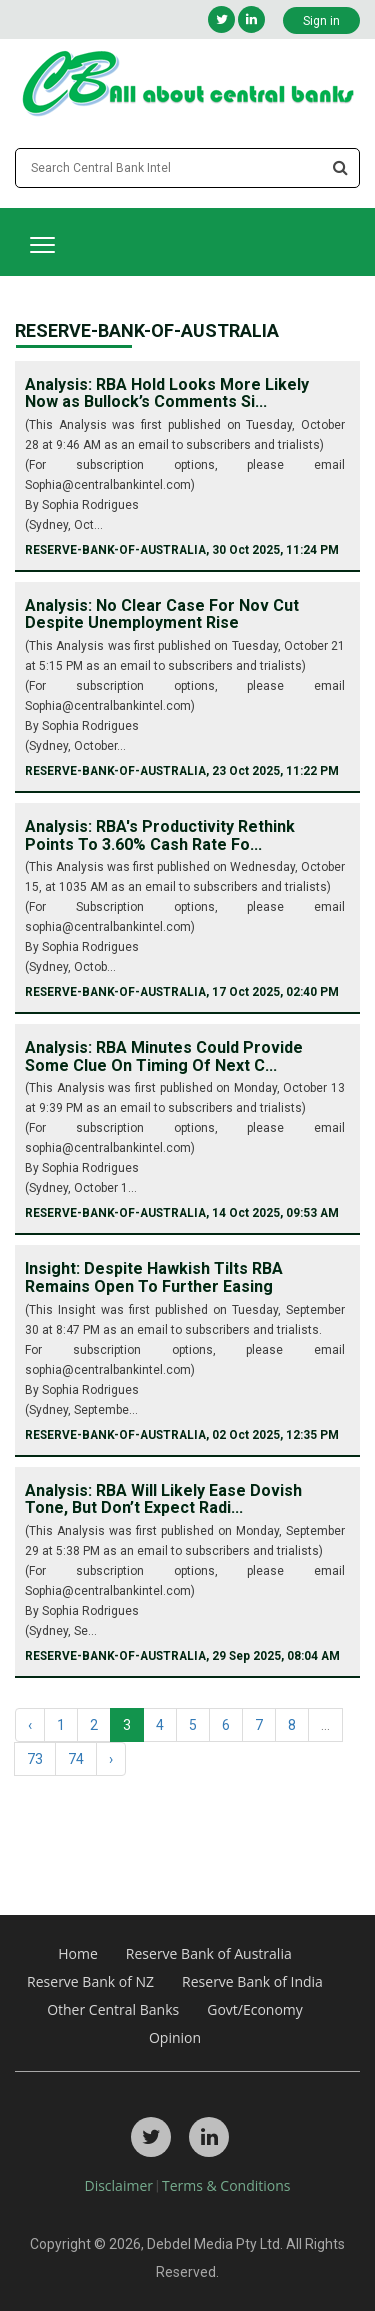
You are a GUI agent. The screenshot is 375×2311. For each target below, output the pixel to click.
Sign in (321, 21)
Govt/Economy (255, 2009)
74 (76, 1759)
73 (35, 1759)
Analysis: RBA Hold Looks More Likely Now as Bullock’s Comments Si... (167, 393)
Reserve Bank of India (252, 1981)
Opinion (175, 2037)
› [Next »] (111, 1759)
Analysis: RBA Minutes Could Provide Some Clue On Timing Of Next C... (164, 1056)
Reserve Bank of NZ (90, 1981)
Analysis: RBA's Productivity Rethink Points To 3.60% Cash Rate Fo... (160, 835)
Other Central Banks (113, 2009)
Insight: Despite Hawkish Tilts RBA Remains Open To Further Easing (154, 1277)
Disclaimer (119, 2185)
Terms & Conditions (226, 2185)
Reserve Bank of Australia (209, 1953)
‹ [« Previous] (30, 1725)
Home (78, 1953)
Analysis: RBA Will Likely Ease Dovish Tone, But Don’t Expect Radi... (163, 1499)
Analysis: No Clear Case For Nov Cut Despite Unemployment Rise (162, 614)
